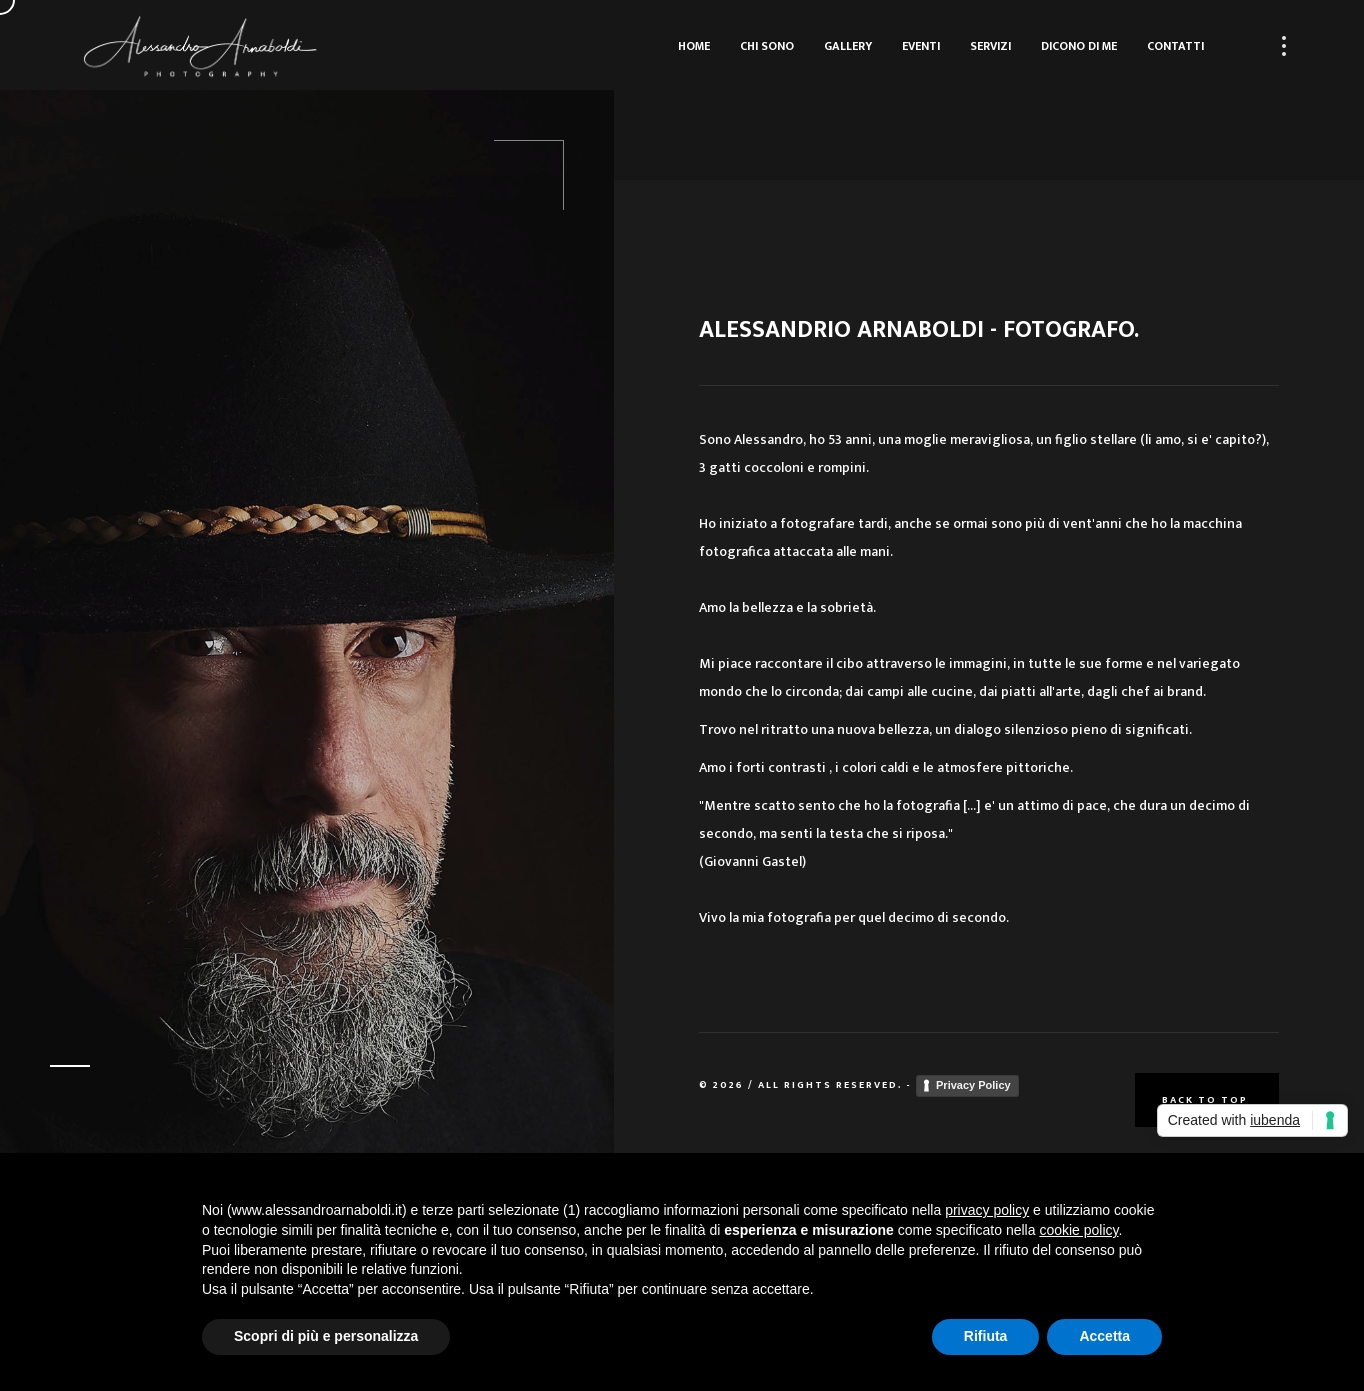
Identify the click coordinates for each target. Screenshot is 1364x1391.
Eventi (921, 46)
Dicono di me (1079, 46)
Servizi (990, 46)
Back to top (1207, 1100)
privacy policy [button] (987, 1210)
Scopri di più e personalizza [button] (326, 1336)
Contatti (1175, 46)
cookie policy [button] (1078, 1230)
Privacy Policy (973, 1085)
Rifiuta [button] (986, 1336)
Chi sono (767, 46)
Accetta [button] (1104, 1336)
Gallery (848, 46)
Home (694, 46)
